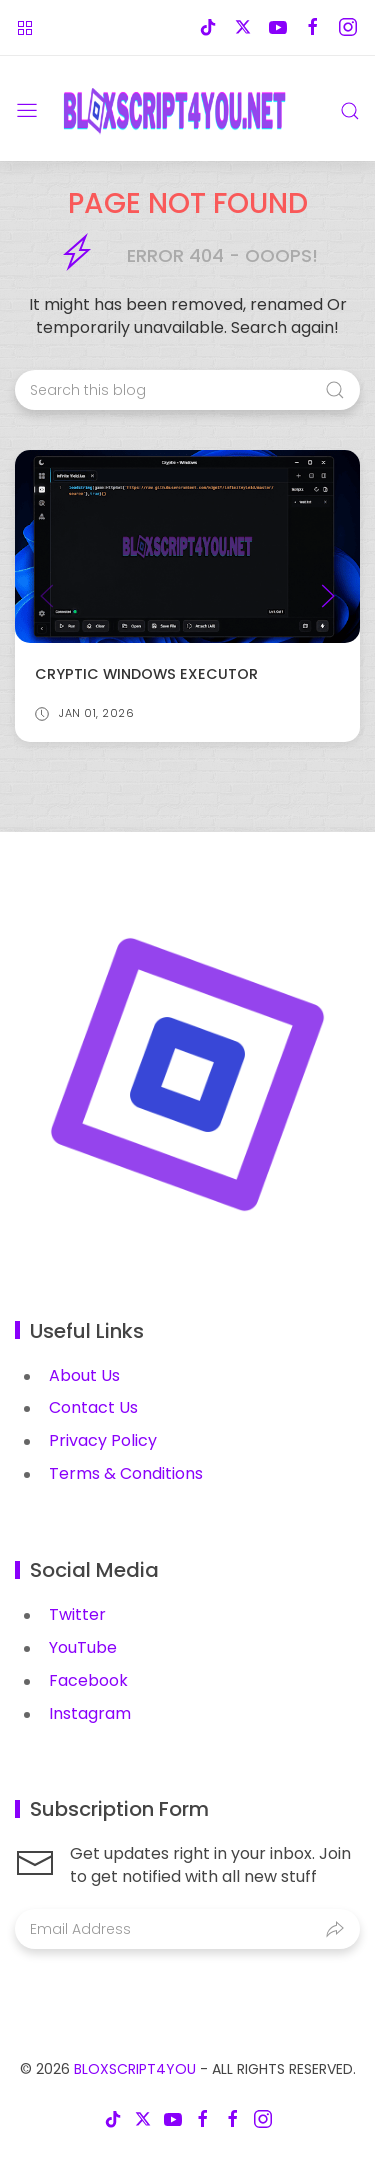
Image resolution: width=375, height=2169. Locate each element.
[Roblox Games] (25, 27)
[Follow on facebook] (312, 27)
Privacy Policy (103, 1440)
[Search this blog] (187, 390)
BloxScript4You (135, 2069)
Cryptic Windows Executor (146, 675)
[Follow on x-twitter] (242, 27)
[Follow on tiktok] (207, 27)
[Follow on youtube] (277, 27)
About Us (84, 1375)
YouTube (83, 1647)
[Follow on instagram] (347, 27)
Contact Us (93, 1407)
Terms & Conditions (126, 1473)
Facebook (88, 1680)
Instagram (90, 1713)
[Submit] (335, 1929)
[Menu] (27, 111)
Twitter (77, 1614)
